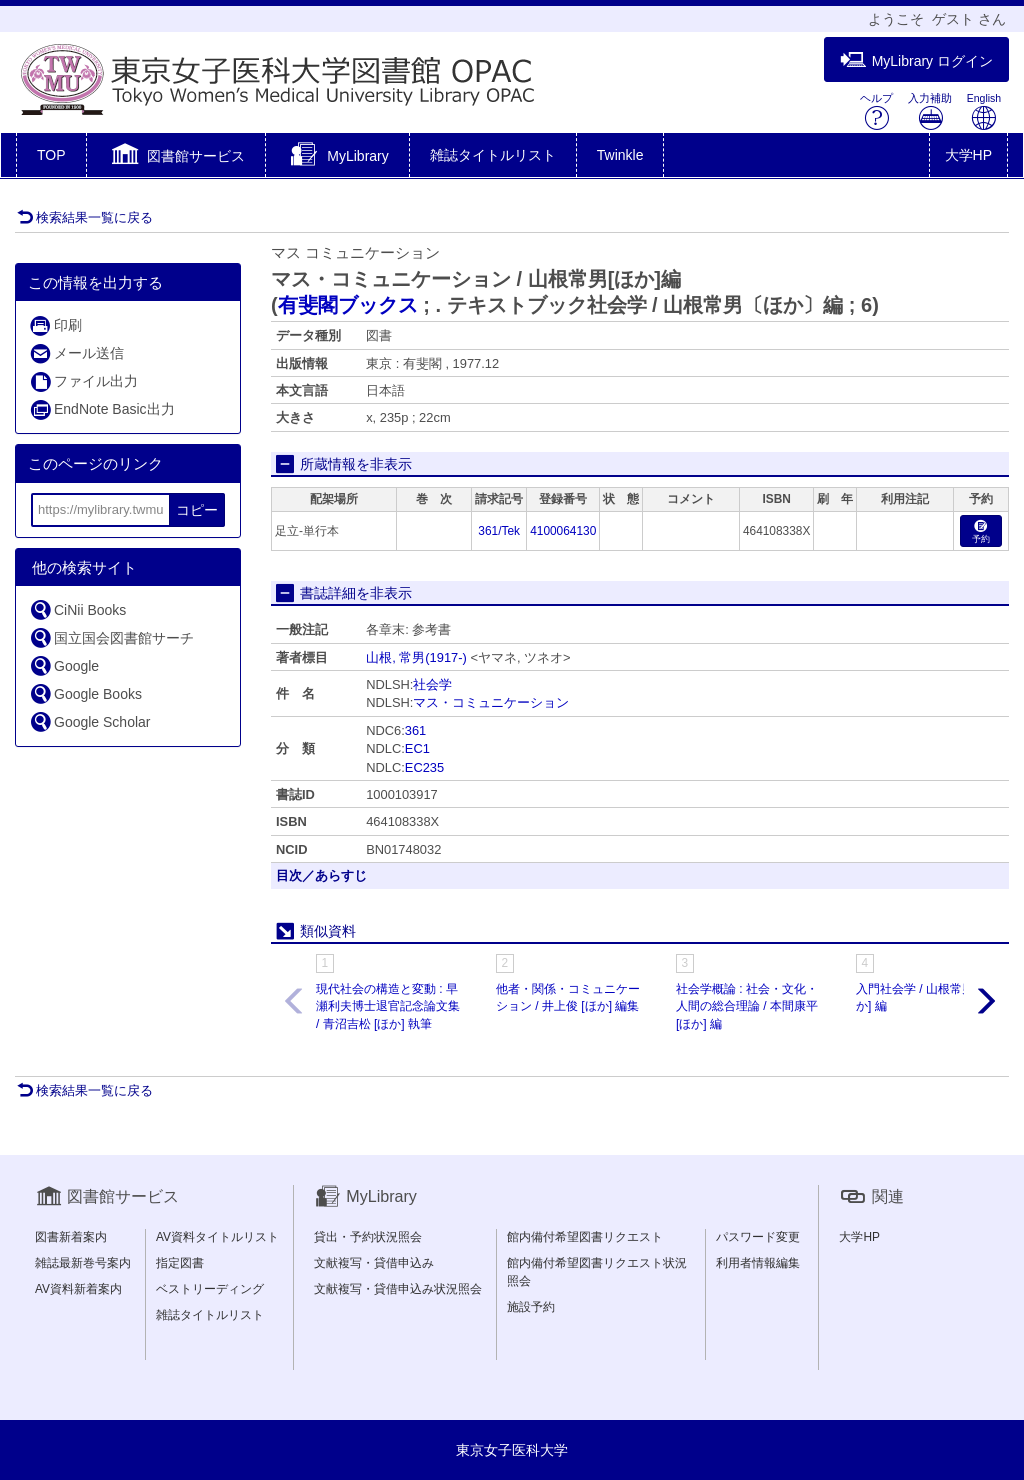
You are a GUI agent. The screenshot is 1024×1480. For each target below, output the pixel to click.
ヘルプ (876, 111)
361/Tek (499, 531)
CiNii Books (77, 609)
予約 (981, 532)
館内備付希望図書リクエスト (585, 1237)
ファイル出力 (83, 381)
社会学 (432, 684)
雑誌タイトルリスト (493, 155)
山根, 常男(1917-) (416, 657)
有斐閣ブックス (348, 305)
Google (64, 665)
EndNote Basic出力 (102, 409)
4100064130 (563, 531)
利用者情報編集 (758, 1263)
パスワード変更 (758, 1237)
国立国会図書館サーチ (111, 637)
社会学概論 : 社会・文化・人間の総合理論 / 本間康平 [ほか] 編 (747, 1006)
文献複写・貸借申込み (374, 1263)
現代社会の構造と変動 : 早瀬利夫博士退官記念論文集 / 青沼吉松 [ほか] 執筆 (388, 1006)
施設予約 (531, 1307)
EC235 (424, 767)
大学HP (968, 155)
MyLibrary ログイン (916, 60)
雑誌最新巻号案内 (83, 1263)
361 (415, 730)
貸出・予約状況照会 (368, 1237)
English (984, 111)
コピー (197, 510)
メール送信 (76, 353)
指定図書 (180, 1263)
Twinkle (620, 155)
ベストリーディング (210, 1289)
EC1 (417, 748)
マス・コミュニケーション (491, 702)
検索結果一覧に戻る (85, 217)
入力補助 (930, 111)
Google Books (85, 693)
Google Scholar (90, 721)
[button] (176, 157)
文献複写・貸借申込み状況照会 (398, 1289)
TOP (51, 155)
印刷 (55, 325)
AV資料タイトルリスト (217, 1237)
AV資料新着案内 (78, 1289)
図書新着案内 (71, 1237)
